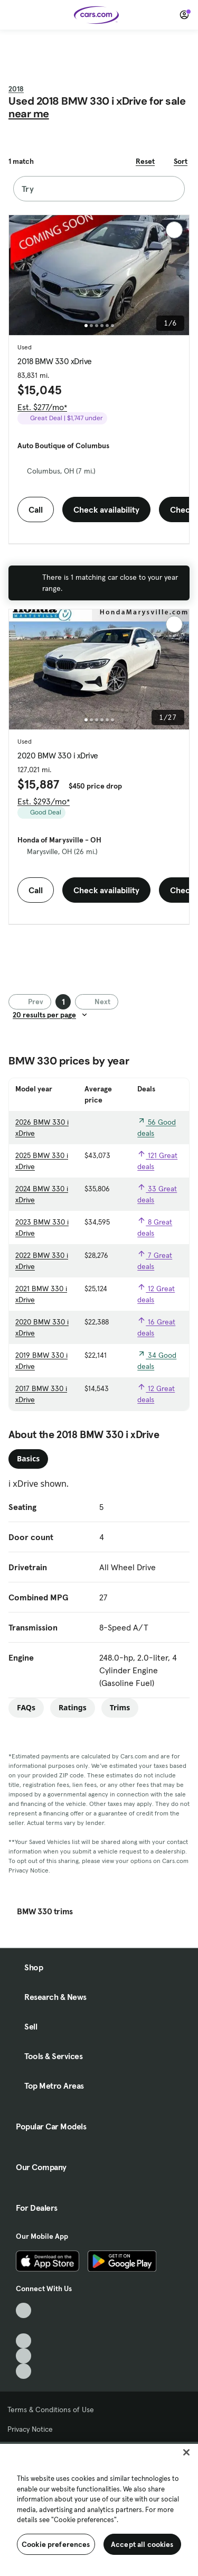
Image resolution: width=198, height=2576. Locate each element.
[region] (99, 2509)
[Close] (186, 2452)
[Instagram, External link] (23, 2356)
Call (36, 509)
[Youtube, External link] (23, 2341)
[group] (99, 275)
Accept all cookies (142, 2544)
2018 (16, 89)
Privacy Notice (30, 2429)
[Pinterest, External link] (23, 2371)
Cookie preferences (56, 2544)
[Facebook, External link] (23, 2325)
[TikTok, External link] (23, 2310)
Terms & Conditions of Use (50, 2409)
